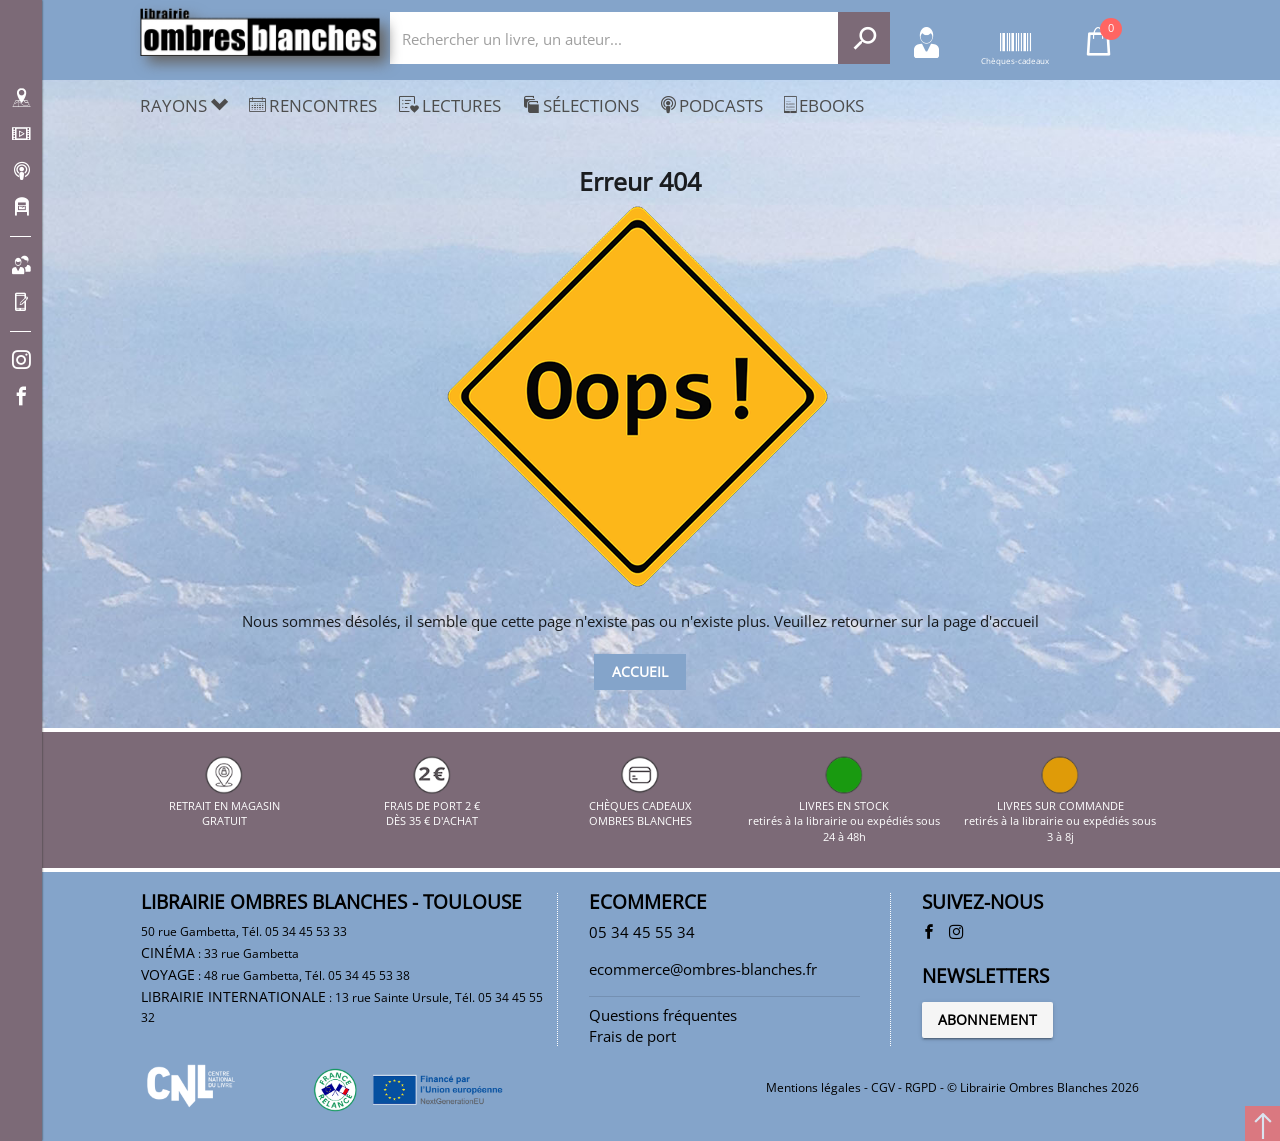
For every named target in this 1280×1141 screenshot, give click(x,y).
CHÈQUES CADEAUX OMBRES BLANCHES (640, 805)
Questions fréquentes (663, 1015)
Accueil (640, 671)
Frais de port (632, 1036)
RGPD (921, 1087)
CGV (883, 1087)
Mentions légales (813, 1087)
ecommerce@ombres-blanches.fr (703, 969)
